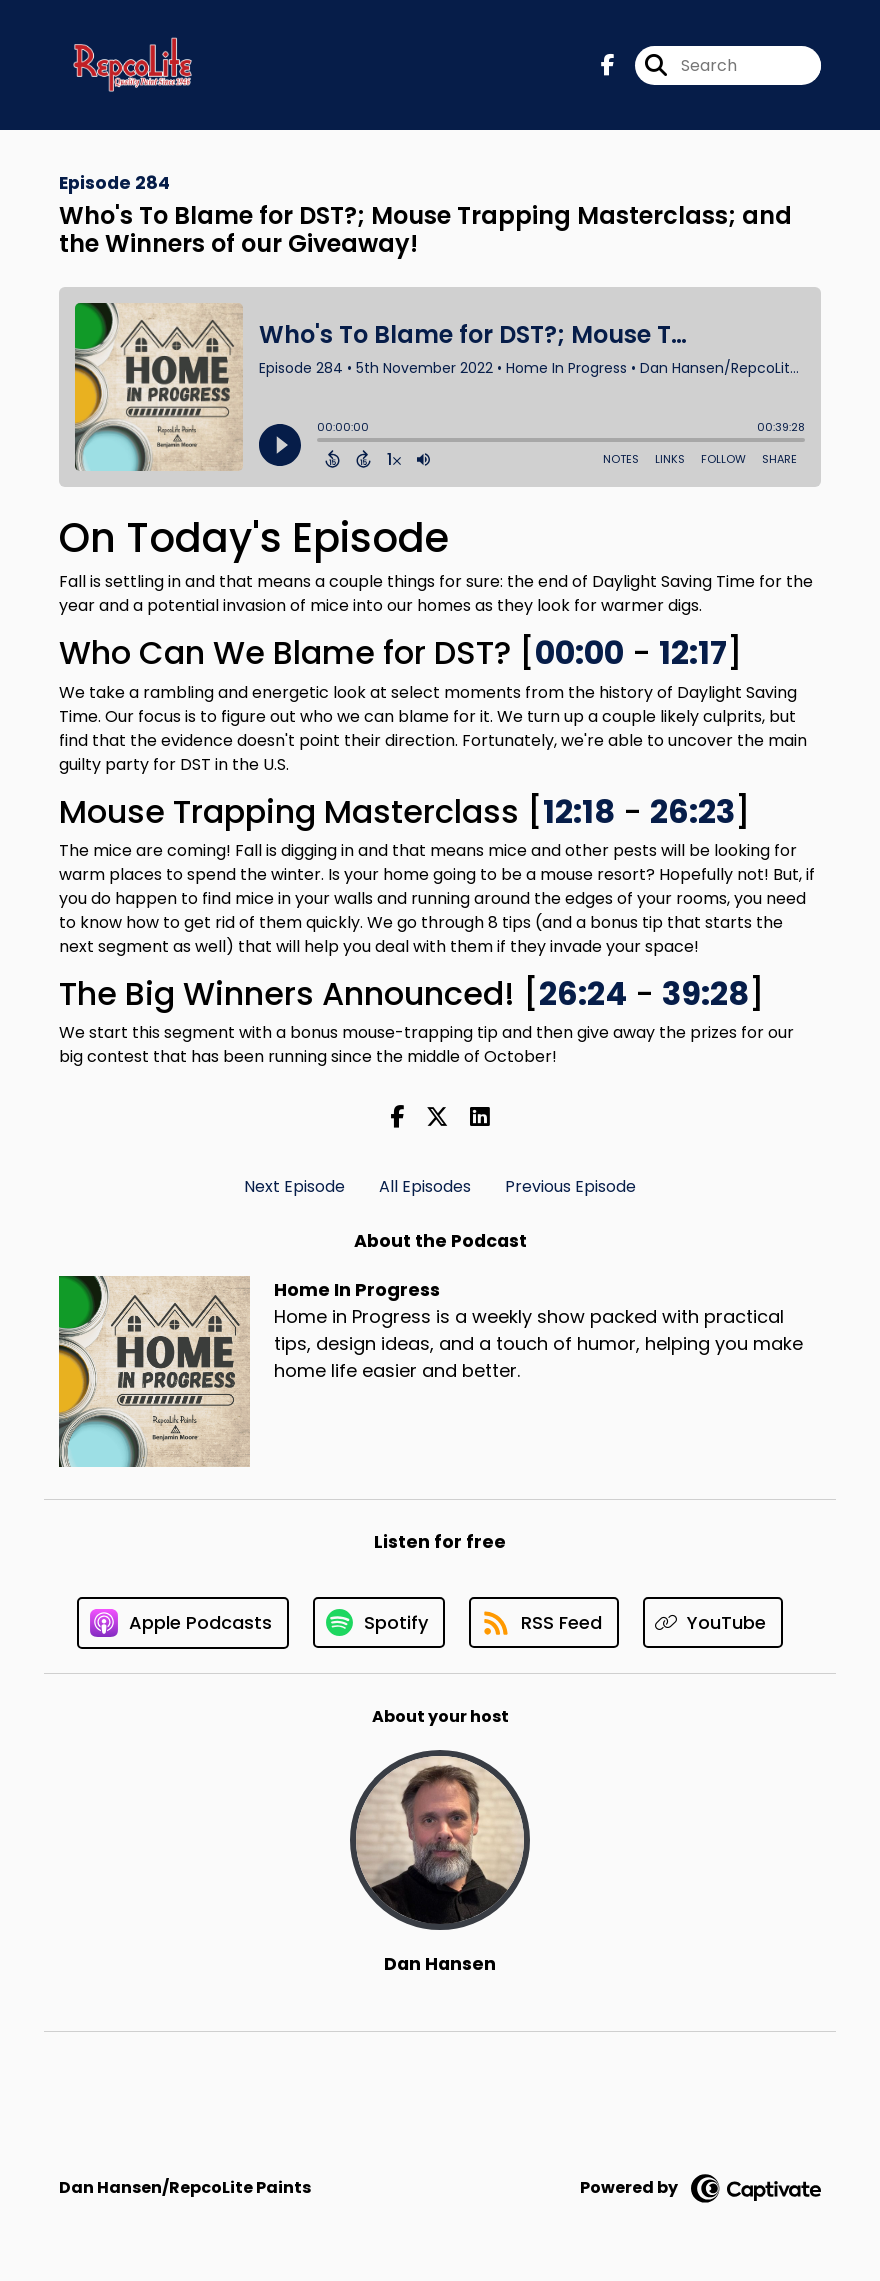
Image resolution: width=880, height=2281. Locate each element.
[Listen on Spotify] (379, 1622)
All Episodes (425, 1186)
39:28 (705, 993)
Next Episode (294, 1186)
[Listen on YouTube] (713, 1622)
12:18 (579, 811)
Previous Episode (570, 1186)
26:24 (583, 993)
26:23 (692, 811)
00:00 (579, 652)
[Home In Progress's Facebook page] (608, 65)
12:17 (693, 652)
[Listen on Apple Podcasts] (183, 1623)
